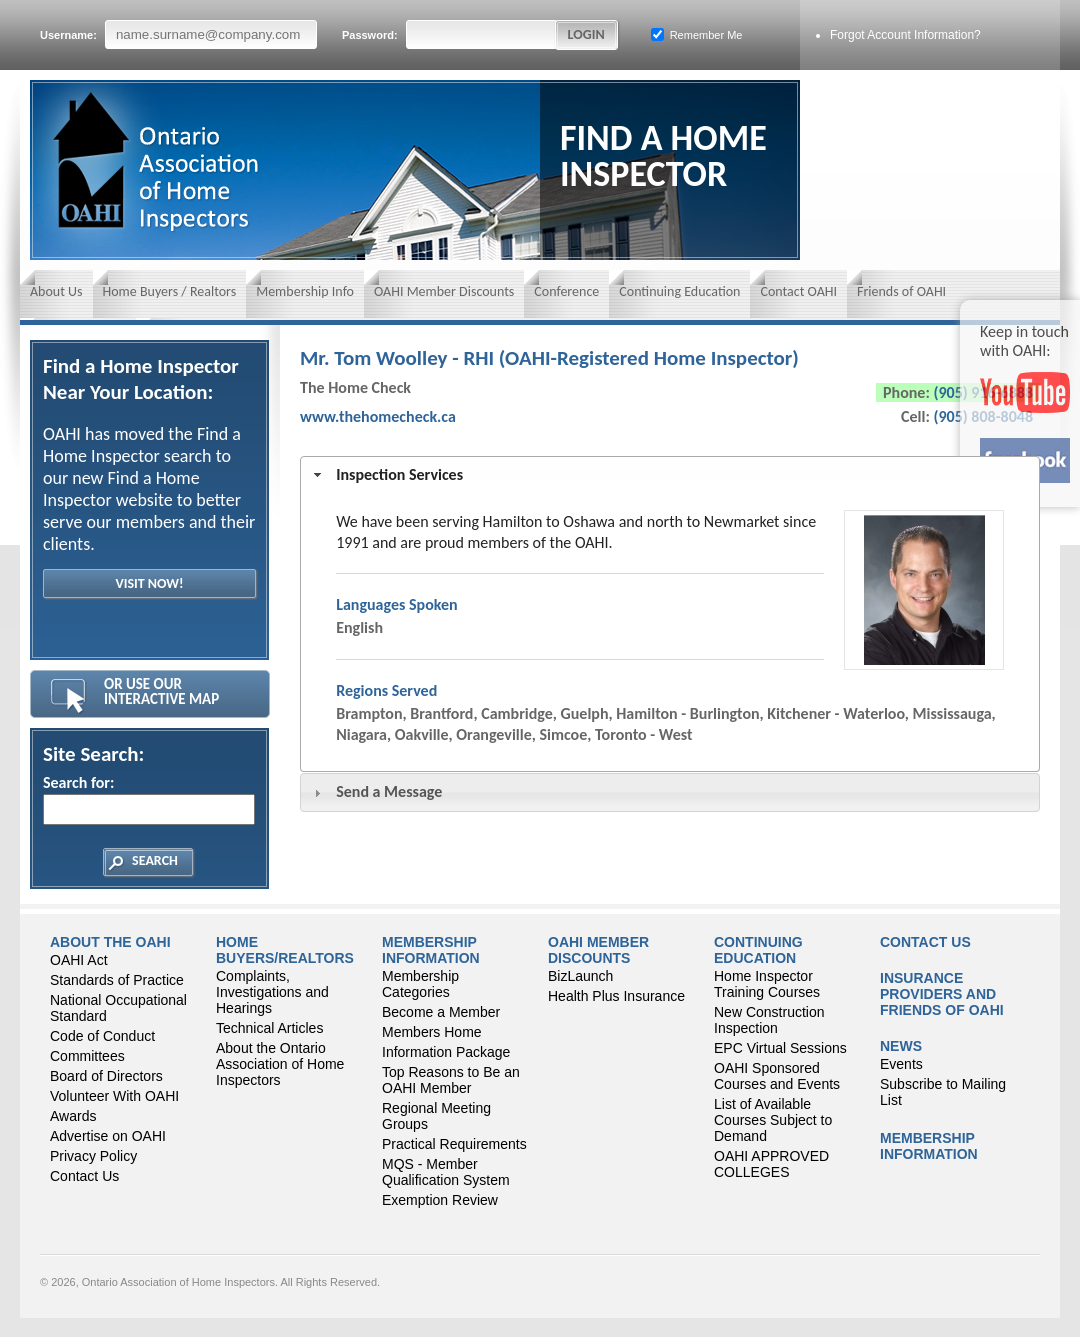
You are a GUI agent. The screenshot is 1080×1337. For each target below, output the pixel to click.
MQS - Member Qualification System (446, 1172)
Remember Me (697, 34)
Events (901, 1064)
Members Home (432, 1032)
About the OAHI (110, 942)
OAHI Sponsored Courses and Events (777, 1076)
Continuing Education (679, 291)
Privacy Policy (93, 1156)
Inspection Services (399, 474)
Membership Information (431, 950)
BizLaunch (580, 976)
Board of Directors (106, 1076)
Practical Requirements (454, 1144)
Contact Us (84, 1176)
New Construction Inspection (769, 1020)
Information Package (446, 1052)
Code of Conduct (102, 1036)
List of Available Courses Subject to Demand (773, 1120)
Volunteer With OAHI (114, 1096)
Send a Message (389, 791)
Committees (87, 1056)
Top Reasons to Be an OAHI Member (451, 1080)
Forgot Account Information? (905, 35)
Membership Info (305, 291)
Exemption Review (440, 1200)
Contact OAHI (798, 291)
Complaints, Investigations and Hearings (272, 992)
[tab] (670, 475)
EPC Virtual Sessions (780, 1048)
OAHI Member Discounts (444, 291)
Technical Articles (269, 1028)
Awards (73, 1116)
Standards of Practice (117, 980)
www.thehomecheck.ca (378, 416)
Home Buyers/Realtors (285, 950)
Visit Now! (149, 583)
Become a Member (441, 1012)
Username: (178, 34)
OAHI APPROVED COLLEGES (771, 1164)
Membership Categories (420, 984)
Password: (450, 34)
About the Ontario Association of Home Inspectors (280, 1064)
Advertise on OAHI (108, 1136)
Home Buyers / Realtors (170, 291)
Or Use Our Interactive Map (161, 691)
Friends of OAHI (901, 291)
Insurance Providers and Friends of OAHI (942, 994)
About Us (56, 291)
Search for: (148, 799)
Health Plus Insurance (616, 996)
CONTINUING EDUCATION (758, 950)
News (901, 1046)
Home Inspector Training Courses (767, 984)
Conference (566, 291)
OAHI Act (79, 960)
